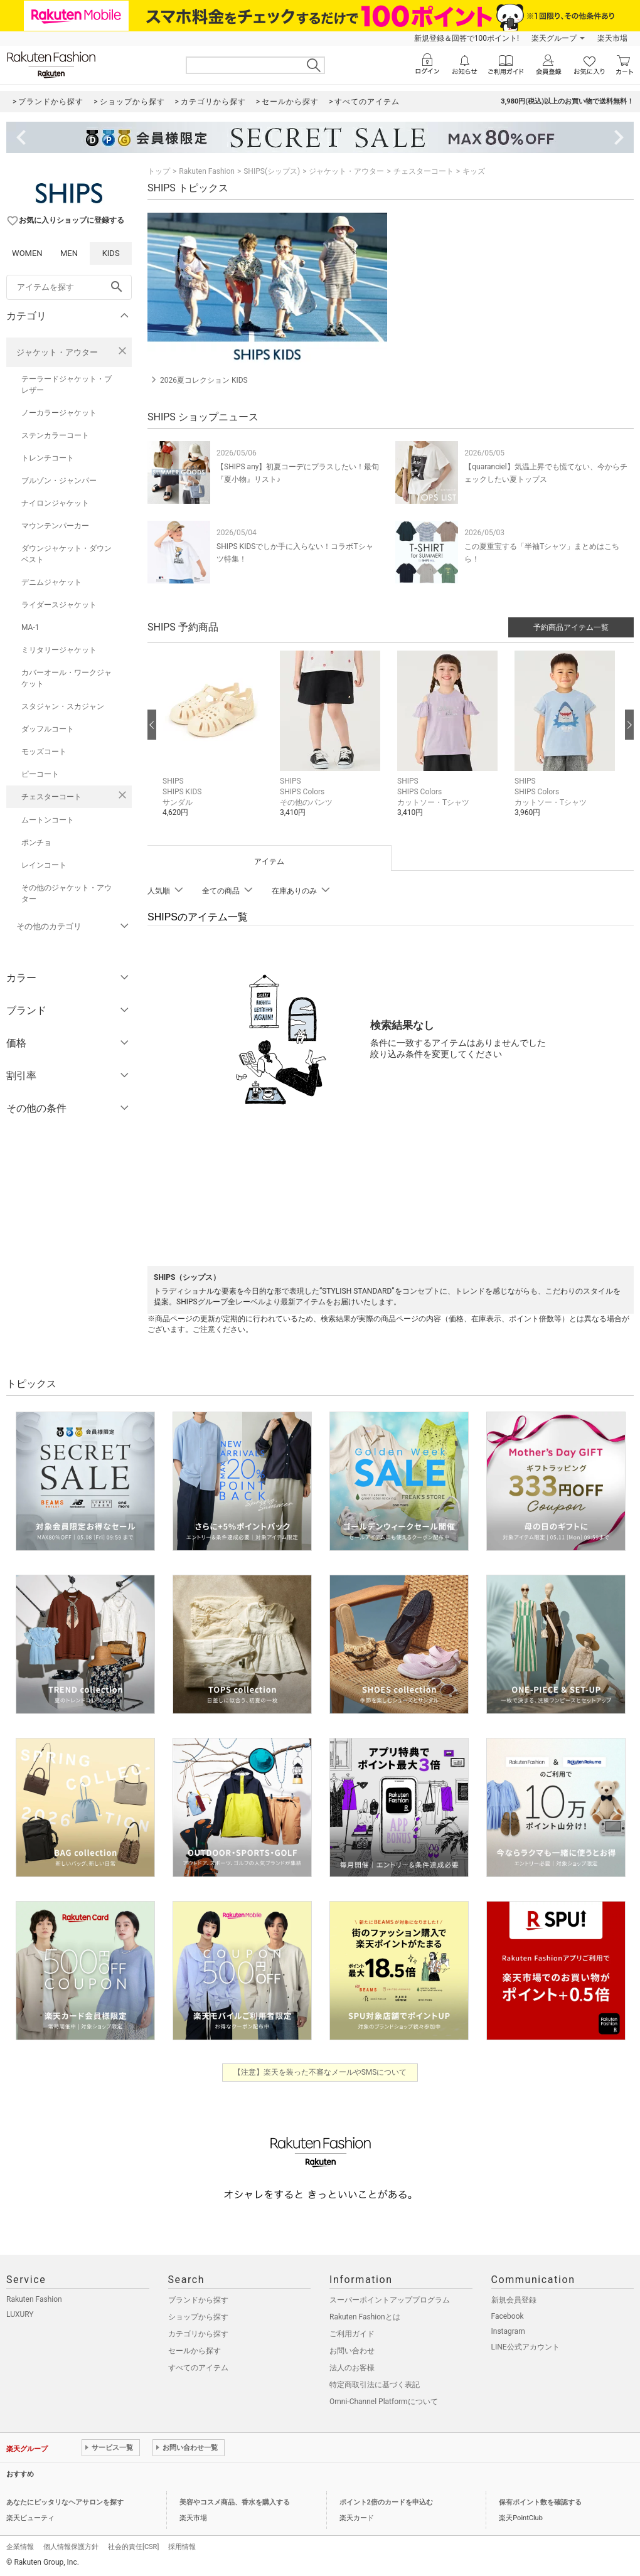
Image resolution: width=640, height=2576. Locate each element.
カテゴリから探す (198, 2333)
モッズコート (44, 751)
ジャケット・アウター (57, 352)
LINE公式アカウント (525, 2347)
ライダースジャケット (59, 604)
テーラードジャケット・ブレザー (66, 385)
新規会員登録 (513, 2300)
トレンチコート (47, 458)
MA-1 (30, 627)
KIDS (111, 253)
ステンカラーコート (55, 435)
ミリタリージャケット (59, 650)
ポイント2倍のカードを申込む (386, 2502)
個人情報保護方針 (71, 2547)
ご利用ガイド (352, 2333)
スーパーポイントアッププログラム (389, 2300)
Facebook (507, 2316)
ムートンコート (47, 820)
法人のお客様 (352, 2367)
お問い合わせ (352, 2350)
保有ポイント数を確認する (540, 2502)
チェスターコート (51, 796)
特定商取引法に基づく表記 (374, 2384)
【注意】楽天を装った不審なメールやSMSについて (320, 2072)
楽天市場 (612, 38)
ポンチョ (36, 842)
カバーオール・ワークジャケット (66, 678)
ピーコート (40, 774)
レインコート (44, 865)
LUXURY (20, 2314)
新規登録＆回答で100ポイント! (466, 38)
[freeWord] (69, 287)
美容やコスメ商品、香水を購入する (234, 2502)
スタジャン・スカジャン (62, 706)
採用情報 (182, 2547)
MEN (69, 253)
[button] (215, 743)
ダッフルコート (47, 729)
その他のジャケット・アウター (66, 893)
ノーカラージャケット (59, 412)
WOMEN (27, 253)
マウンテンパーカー (55, 525)
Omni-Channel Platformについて (383, 2401)
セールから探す (194, 2350)
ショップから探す (198, 2317)
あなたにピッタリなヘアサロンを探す (65, 2502)
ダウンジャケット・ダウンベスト (66, 554)
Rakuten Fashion (207, 171)
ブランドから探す (198, 2300)
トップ (158, 171)
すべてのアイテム (198, 2367)
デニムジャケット (51, 582)
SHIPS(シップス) (271, 171)
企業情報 (20, 2547)
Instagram (508, 2331)
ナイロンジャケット (55, 503)
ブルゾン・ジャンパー (59, 480)
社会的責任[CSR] (133, 2547)
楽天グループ (554, 38)
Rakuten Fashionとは (364, 2317)
